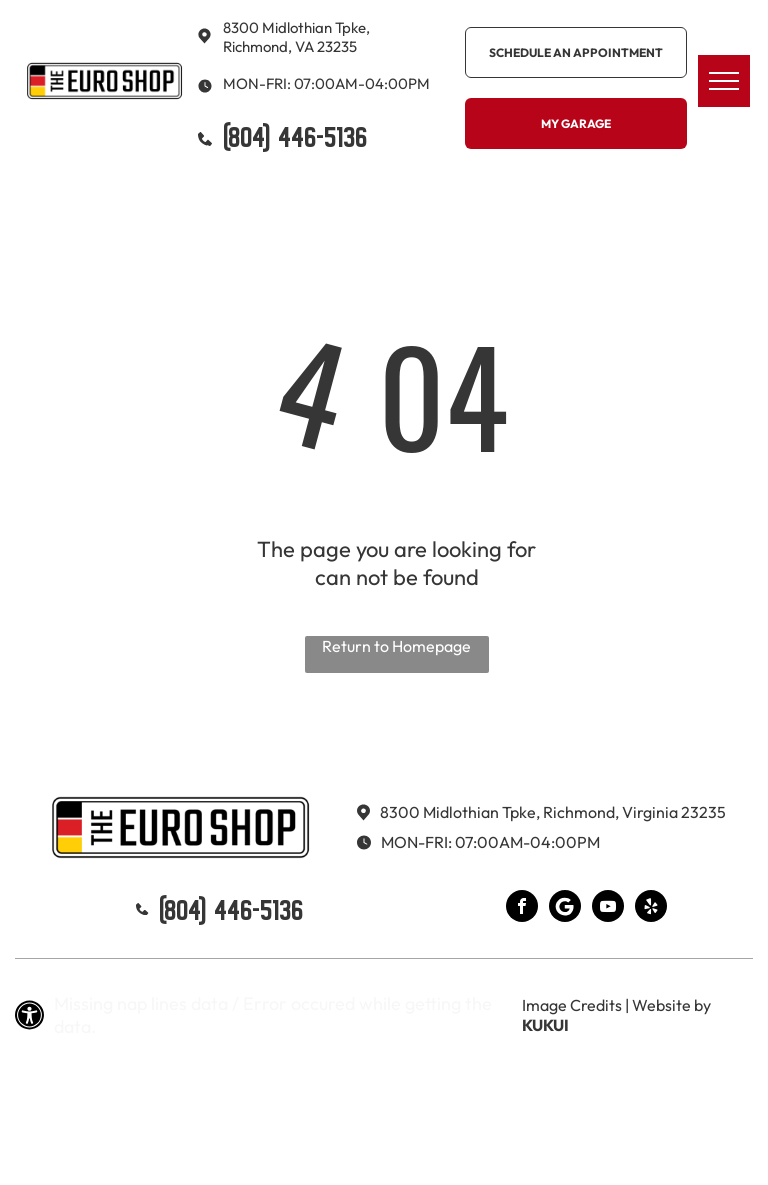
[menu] (724, 81)
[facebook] (522, 908)
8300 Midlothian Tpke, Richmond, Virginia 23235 (553, 812)
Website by (671, 1005)
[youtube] (608, 908)
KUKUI (545, 1025)
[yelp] (651, 908)
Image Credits (572, 1005)
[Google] (565, 908)
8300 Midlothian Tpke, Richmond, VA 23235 (296, 37)
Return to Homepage (396, 646)
